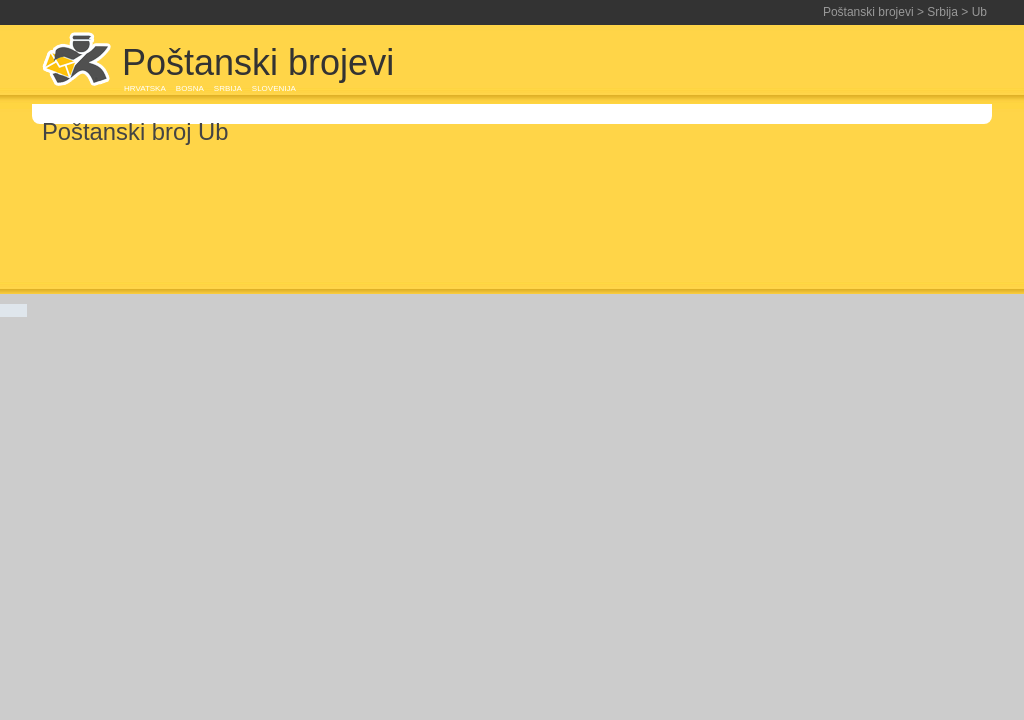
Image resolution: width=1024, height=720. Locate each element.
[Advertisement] (756, 62)
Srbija (942, 12)
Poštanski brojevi (868, 12)
